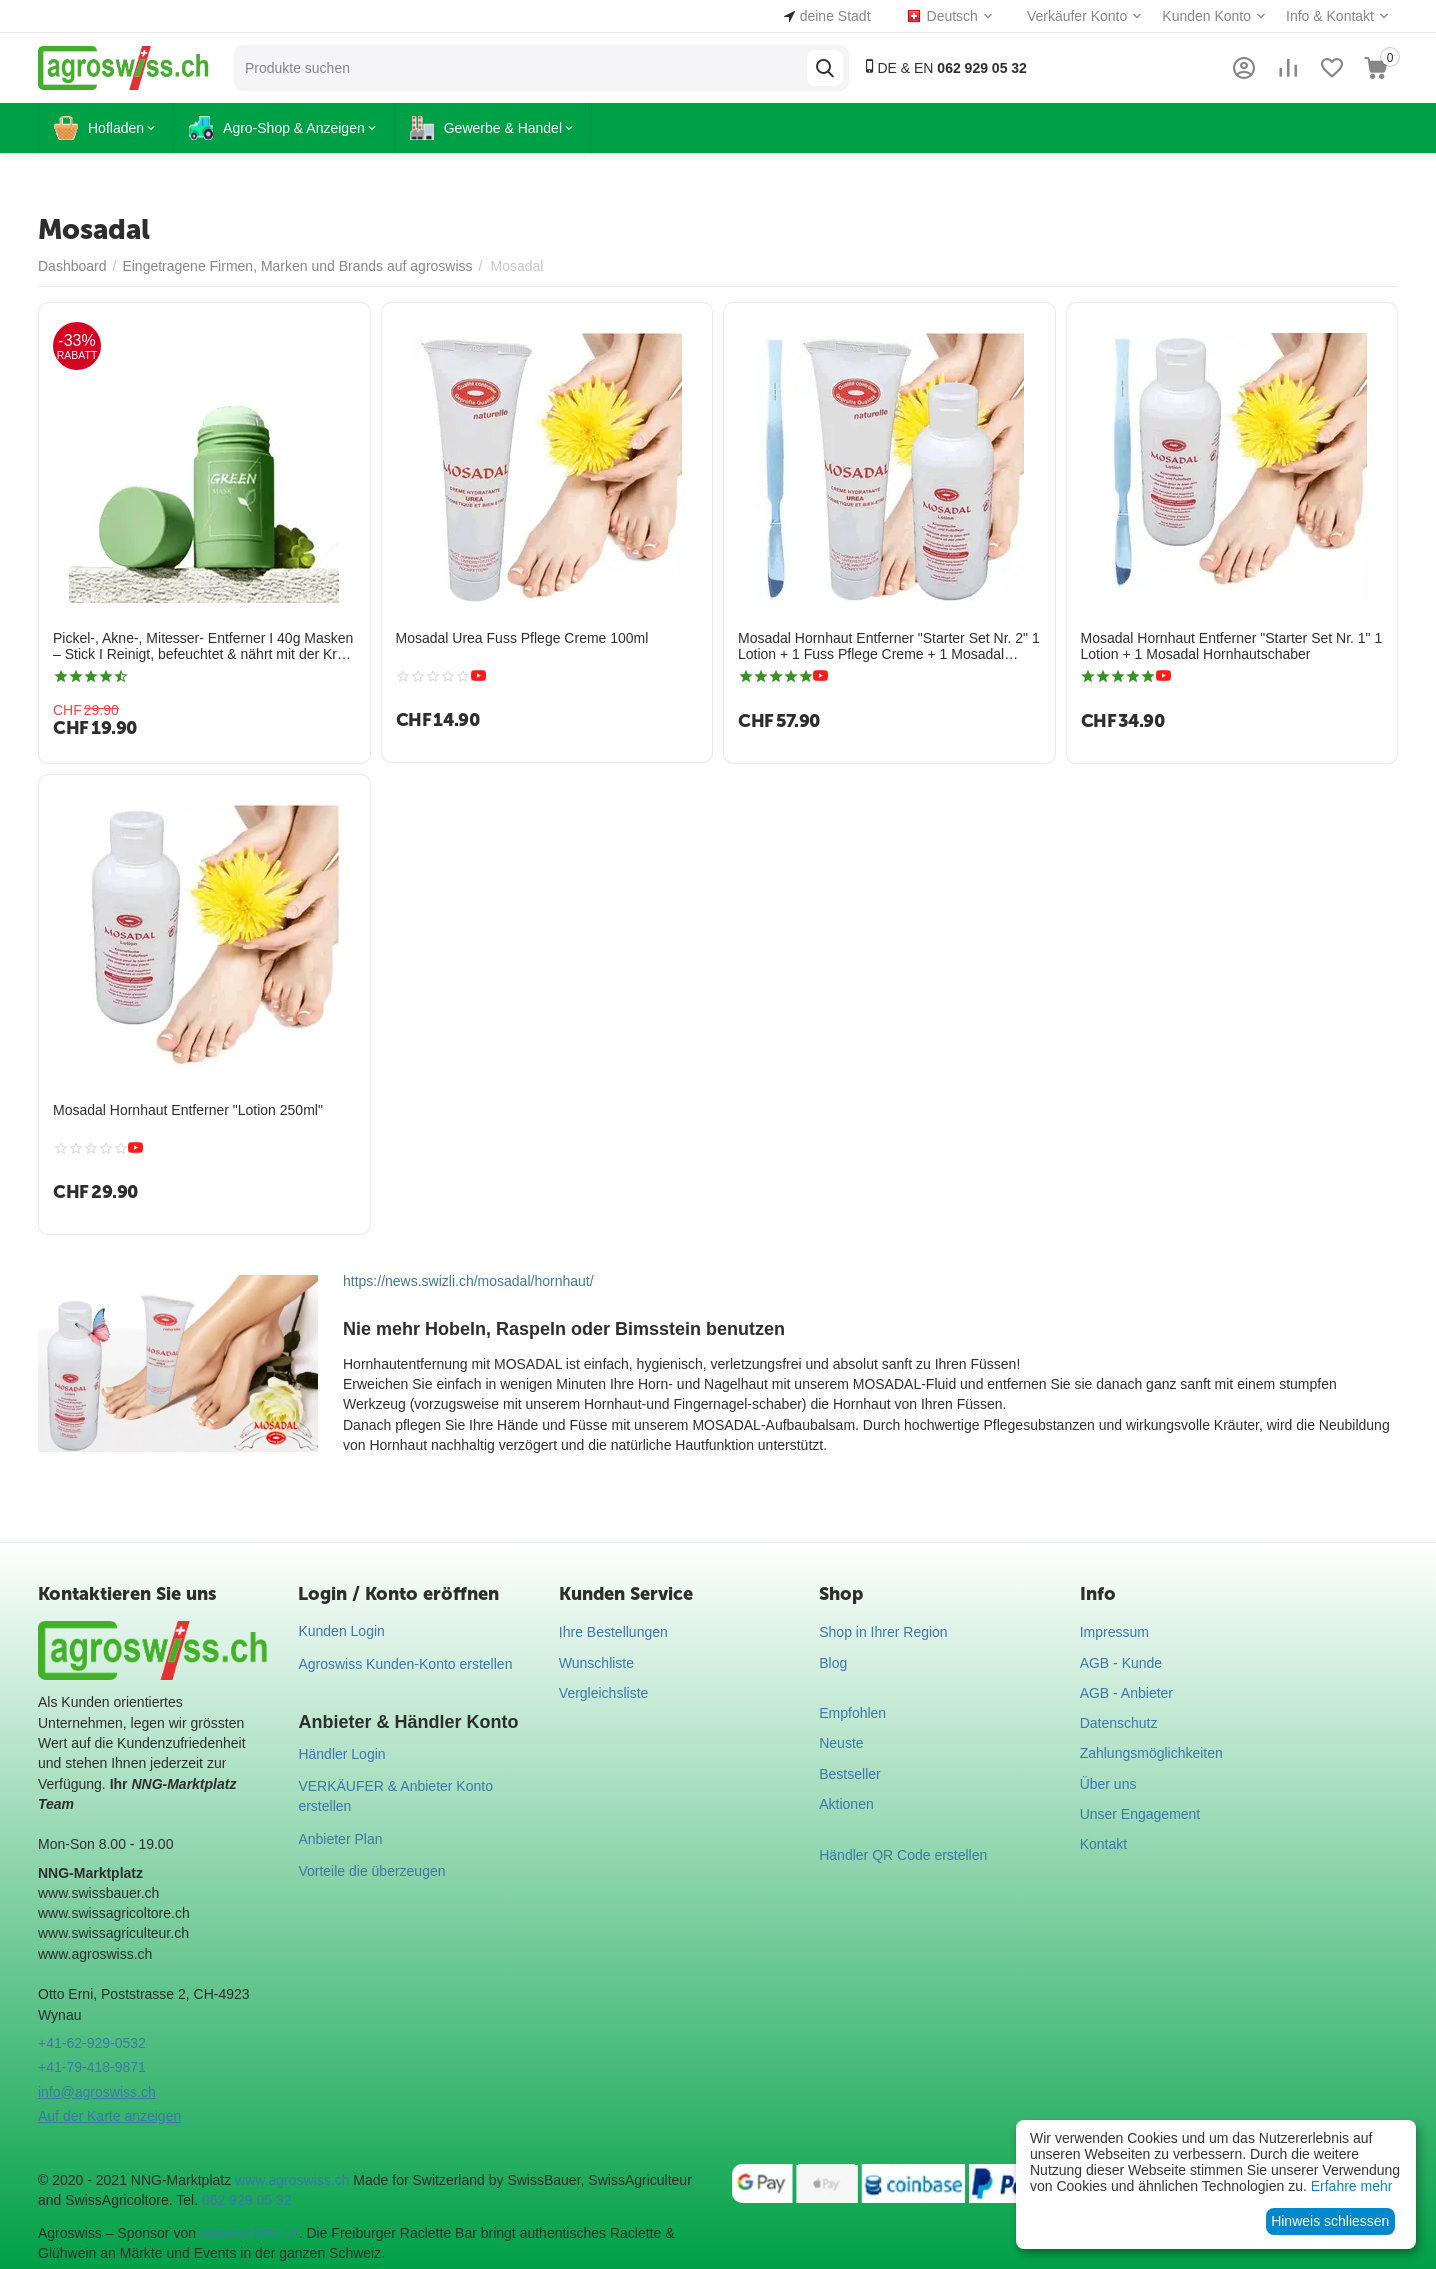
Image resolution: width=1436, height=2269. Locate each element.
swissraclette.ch (249, 2233)
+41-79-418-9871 (92, 2067)
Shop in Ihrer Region (883, 1632)
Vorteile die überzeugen (371, 1871)
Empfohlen (852, 1713)
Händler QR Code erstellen (903, 1855)
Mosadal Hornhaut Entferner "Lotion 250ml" (188, 1110)
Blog (833, 1663)
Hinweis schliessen (1330, 2221)
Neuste (841, 1743)
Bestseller (849, 1774)
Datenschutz (1119, 1723)
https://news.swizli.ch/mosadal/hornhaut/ (468, 1281)
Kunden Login (341, 1631)
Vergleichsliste (604, 1693)
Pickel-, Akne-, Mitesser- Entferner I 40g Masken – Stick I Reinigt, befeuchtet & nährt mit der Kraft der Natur (203, 647)
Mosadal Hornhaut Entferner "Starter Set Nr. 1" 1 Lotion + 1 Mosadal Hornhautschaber (1232, 646)
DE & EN (944, 67)
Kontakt (1103, 1844)
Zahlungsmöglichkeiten (1151, 1753)
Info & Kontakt (1330, 16)
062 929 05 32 (247, 2200)
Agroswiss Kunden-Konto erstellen (405, 1664)
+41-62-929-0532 (92, 2043)
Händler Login (341, 1754)
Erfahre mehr (1352, 2186)
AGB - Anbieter (1126, 1693)
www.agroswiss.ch (292, 2180)
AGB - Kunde (1121, 1663)
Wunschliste (596, 1663)
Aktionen (846, 1804)
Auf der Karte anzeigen (109, 2116)
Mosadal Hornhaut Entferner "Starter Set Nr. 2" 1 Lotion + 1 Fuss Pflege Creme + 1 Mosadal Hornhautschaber (889, 647)
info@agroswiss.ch (97, 2092)
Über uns (1108, 1784)
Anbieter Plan (340, 1839)
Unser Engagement (1140, 1814)
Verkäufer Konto (1077, 16)
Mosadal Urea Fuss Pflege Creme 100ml (522, 638)
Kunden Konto (1206, 16)
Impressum (1114, 1632)
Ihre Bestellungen (613, 1632)
